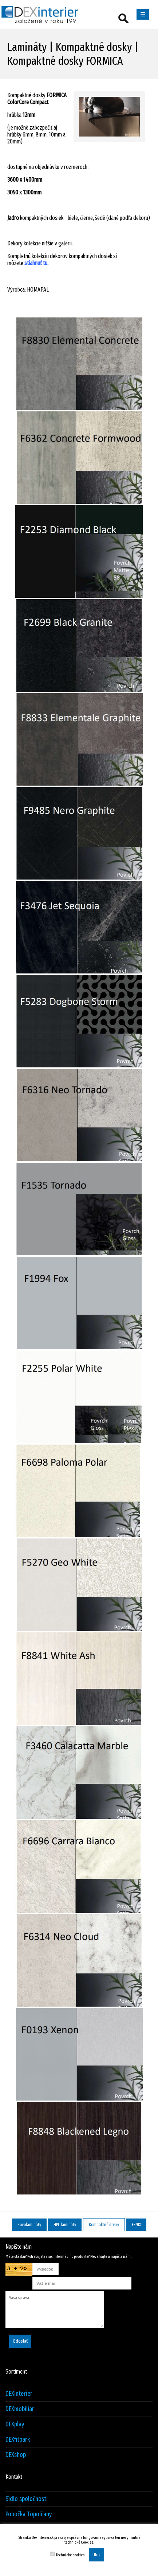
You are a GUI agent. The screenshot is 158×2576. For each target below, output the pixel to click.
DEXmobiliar (19, 2409)
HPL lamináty (65, 2224)
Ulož (96, 2555)
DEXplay (14, 2424)
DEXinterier (18, 2394)
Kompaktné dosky (104, 2224)
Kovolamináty (29, 2224)
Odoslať (20, 2341)
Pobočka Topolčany (28, 2514)
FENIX (136, 2224)
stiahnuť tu (35, 263)
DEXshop (15, 2455)
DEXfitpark (17, 2439)
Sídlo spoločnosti (26, 2499)
